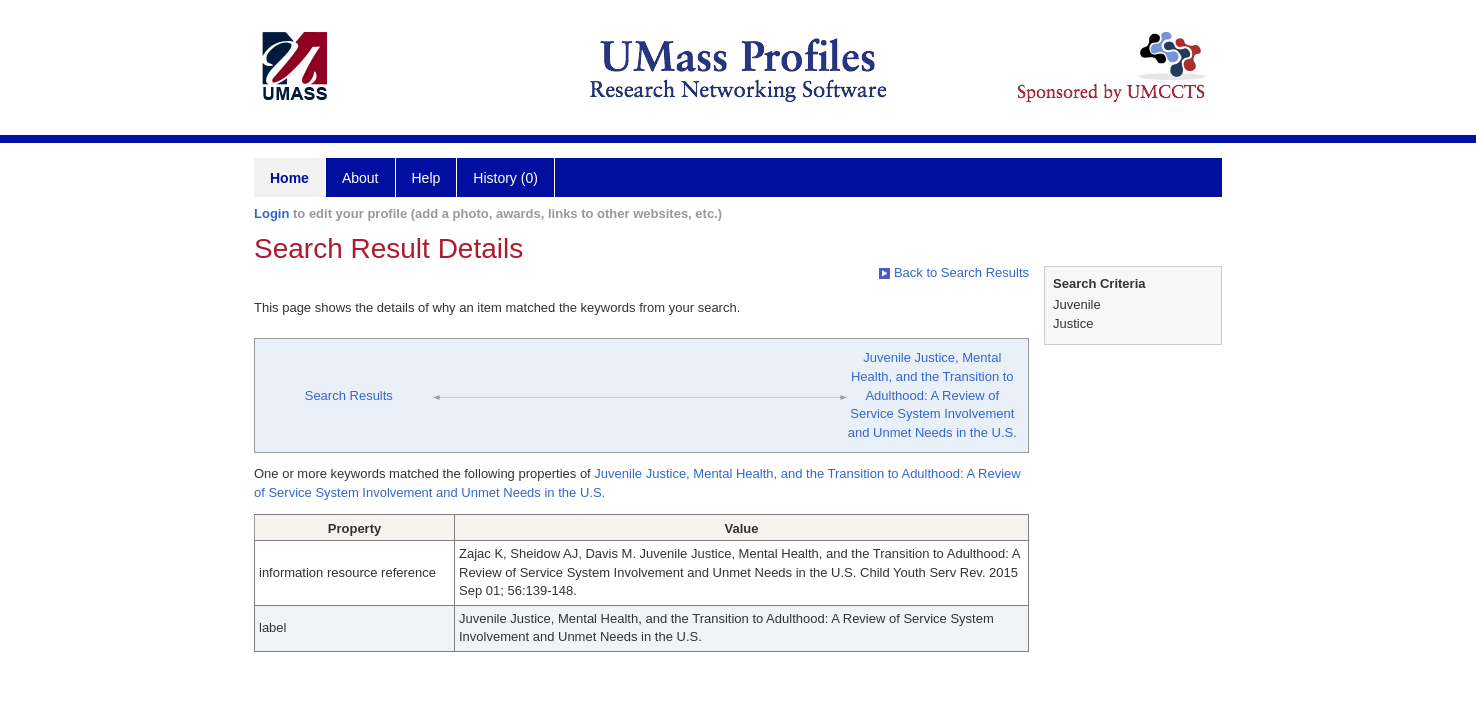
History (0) (505, 178)
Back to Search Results (954, 272)
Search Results (349, 395)
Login (271, 213)
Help (426, 178)
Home (289, 178)
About (360, 178)
